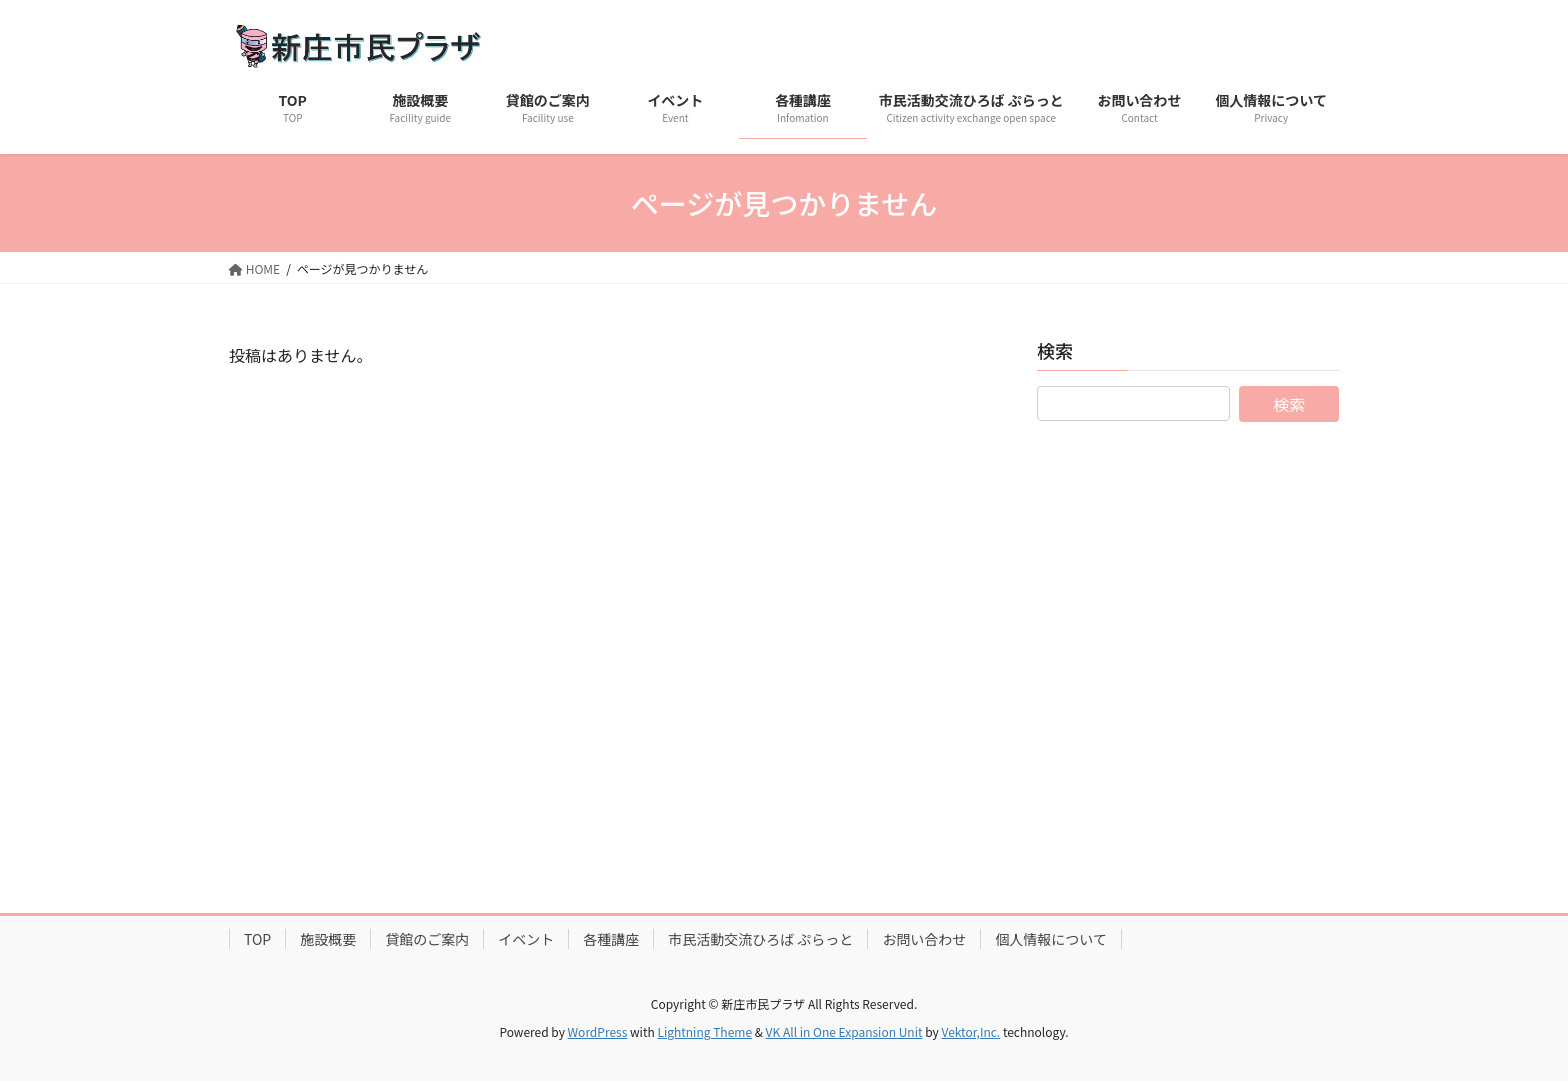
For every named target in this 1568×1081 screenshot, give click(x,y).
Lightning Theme (704, 1031)
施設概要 (328, 939)
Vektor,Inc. (970, 1031)
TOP (257, 939)
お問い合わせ (924, 939)
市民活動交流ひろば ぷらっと (760, 939)
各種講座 (611, 939)
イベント (526, 939)
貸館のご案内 (427, 939)
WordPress (598, 1031)
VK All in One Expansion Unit (844, 1031)
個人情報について (1051, 939)
